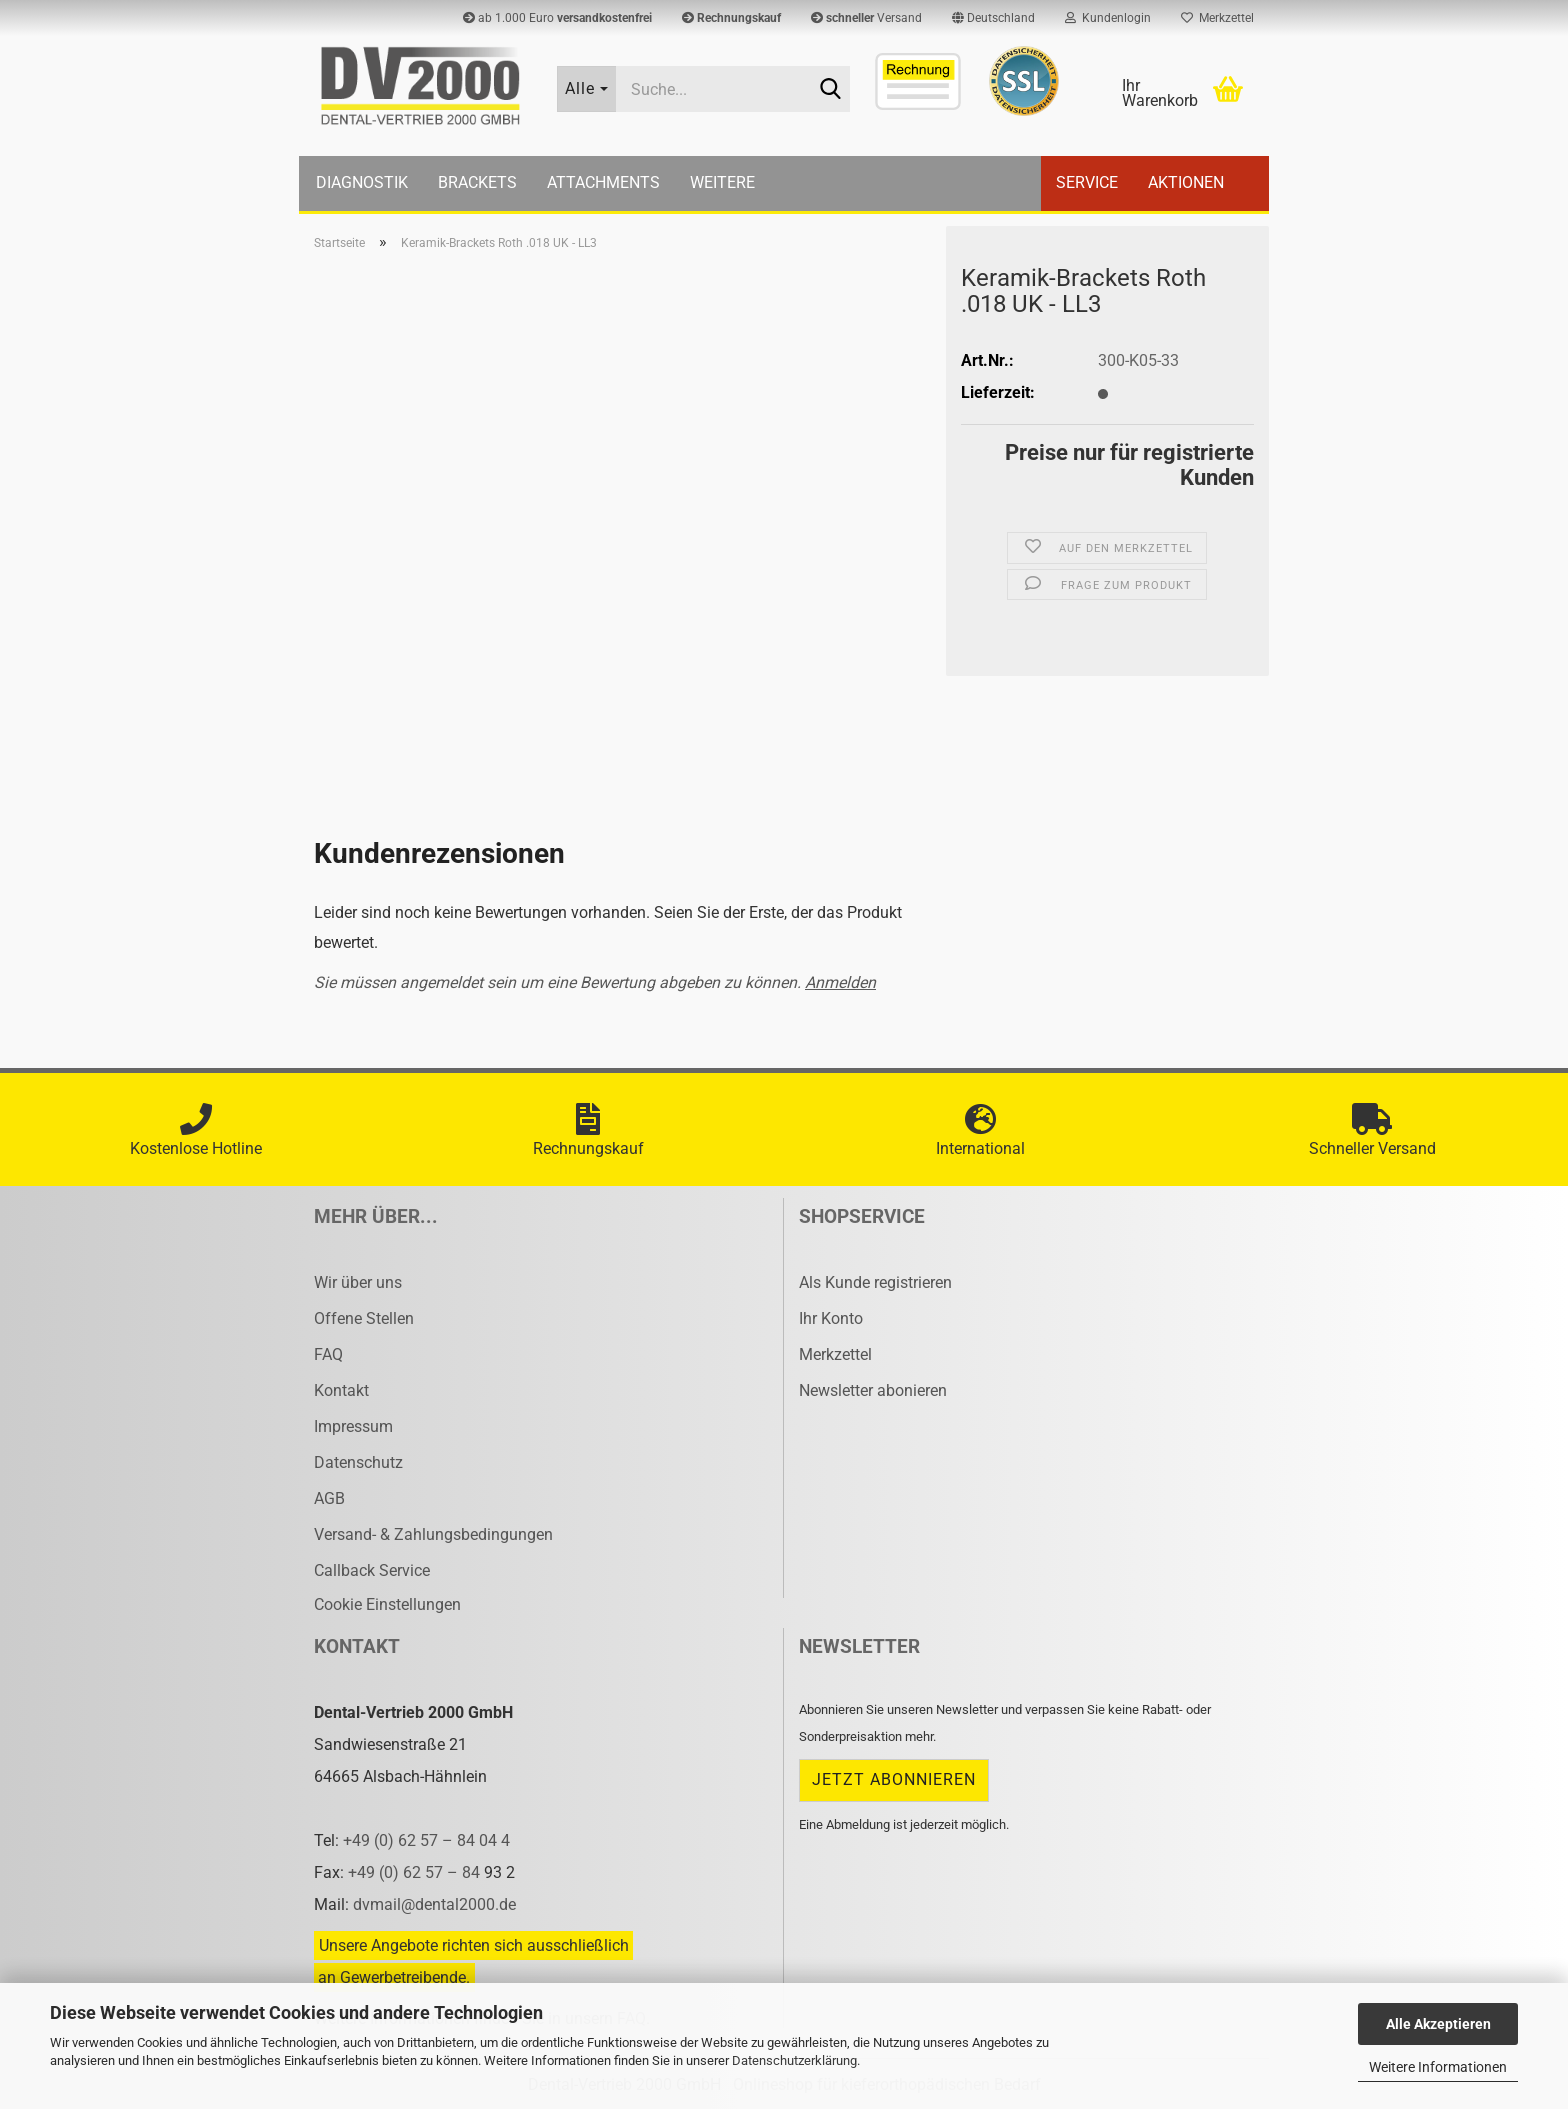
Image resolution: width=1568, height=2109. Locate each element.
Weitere (722, 182)
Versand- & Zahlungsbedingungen (433, 1534)
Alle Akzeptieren (1438, 2024)
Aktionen (1186, 182)
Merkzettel (1217, 18)
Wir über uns (358, 1282)
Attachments (603, 182)
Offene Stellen (364, 1318)
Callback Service (372, 1570)
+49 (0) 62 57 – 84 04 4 (426, 1840)
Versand (866, 18)
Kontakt (341, 1390)
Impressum (353, 1426)
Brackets (477, 182)
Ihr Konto (831, 1318)
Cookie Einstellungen (387, 1604)
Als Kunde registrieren (875, 1282)
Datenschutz (358, 1462)
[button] (993, 18)
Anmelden (840, 982)
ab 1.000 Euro (557, 18)
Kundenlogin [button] (1108, 18)
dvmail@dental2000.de (434, 1904)
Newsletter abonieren (873, 1390)
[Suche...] (587, 89)
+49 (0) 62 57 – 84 (416, 1872)
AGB (329, 1498)
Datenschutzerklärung (794, 2060)
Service (1087, 182)
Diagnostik (362, 182)
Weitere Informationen (1438, 2067)
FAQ (328, 1354)
